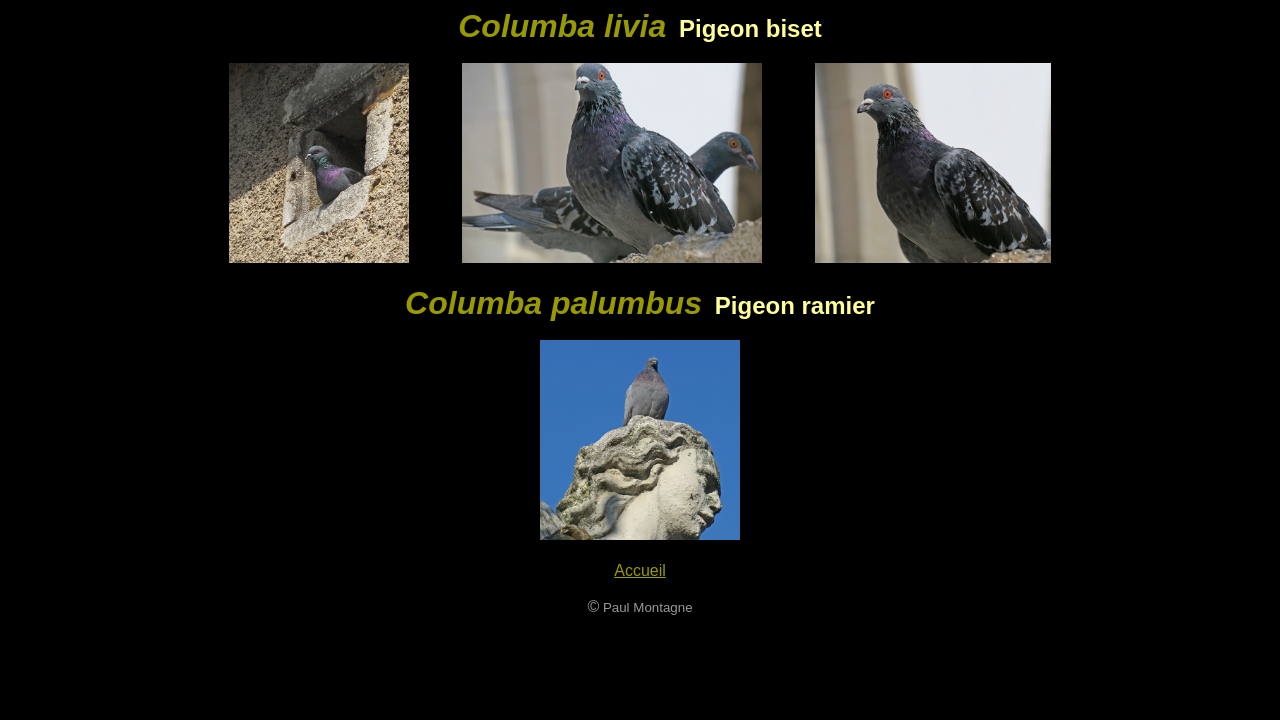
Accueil (640, 570)
